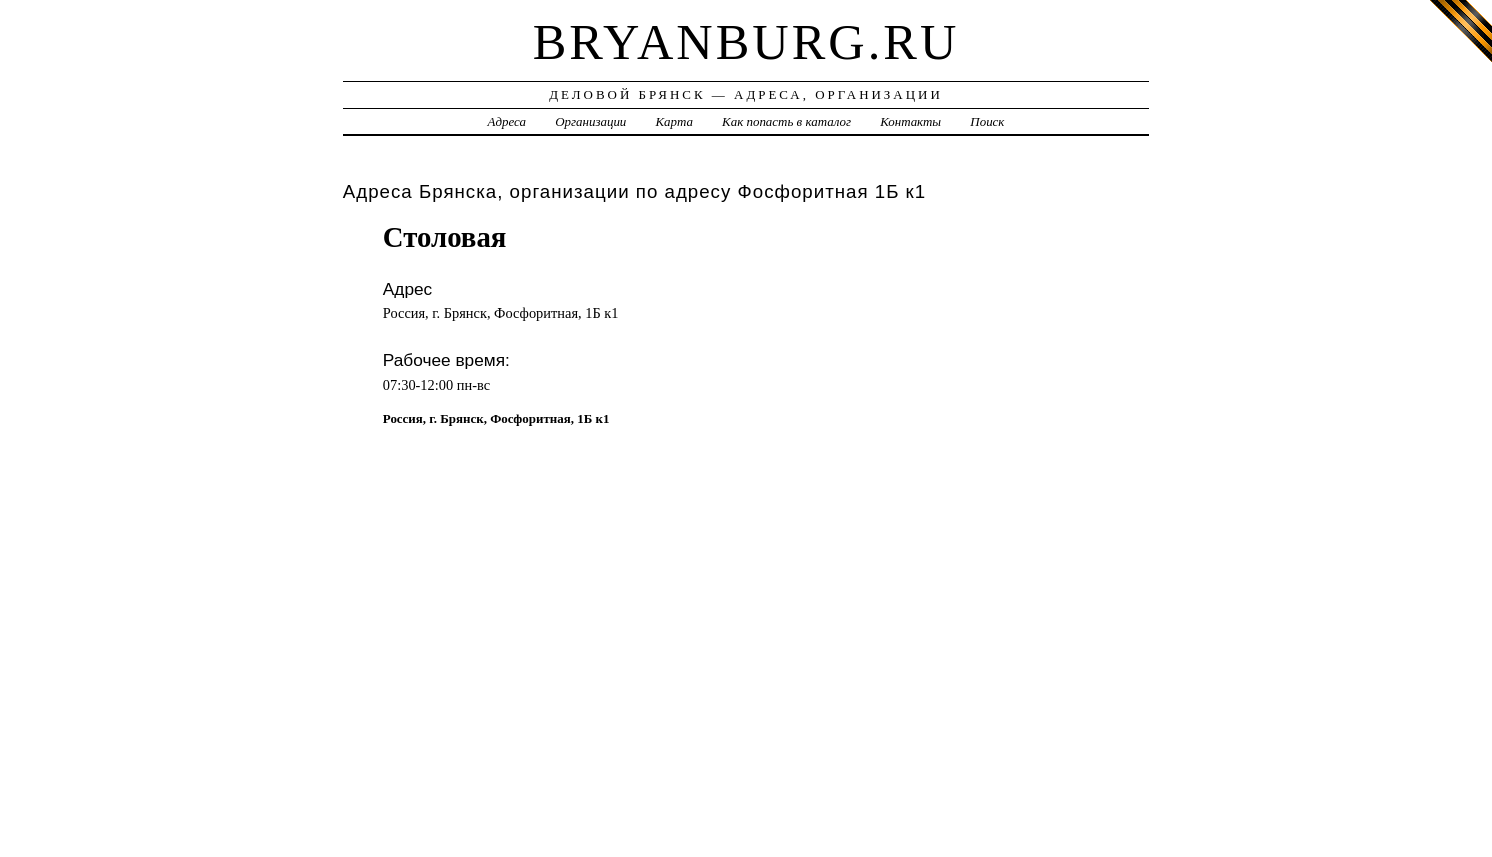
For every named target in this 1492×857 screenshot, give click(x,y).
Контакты (910, 121)
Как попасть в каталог (786, 121)
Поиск (987, 121)
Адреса (507, 121)
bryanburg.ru (746, 42)
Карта (674, 121)
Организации (590, 121)
